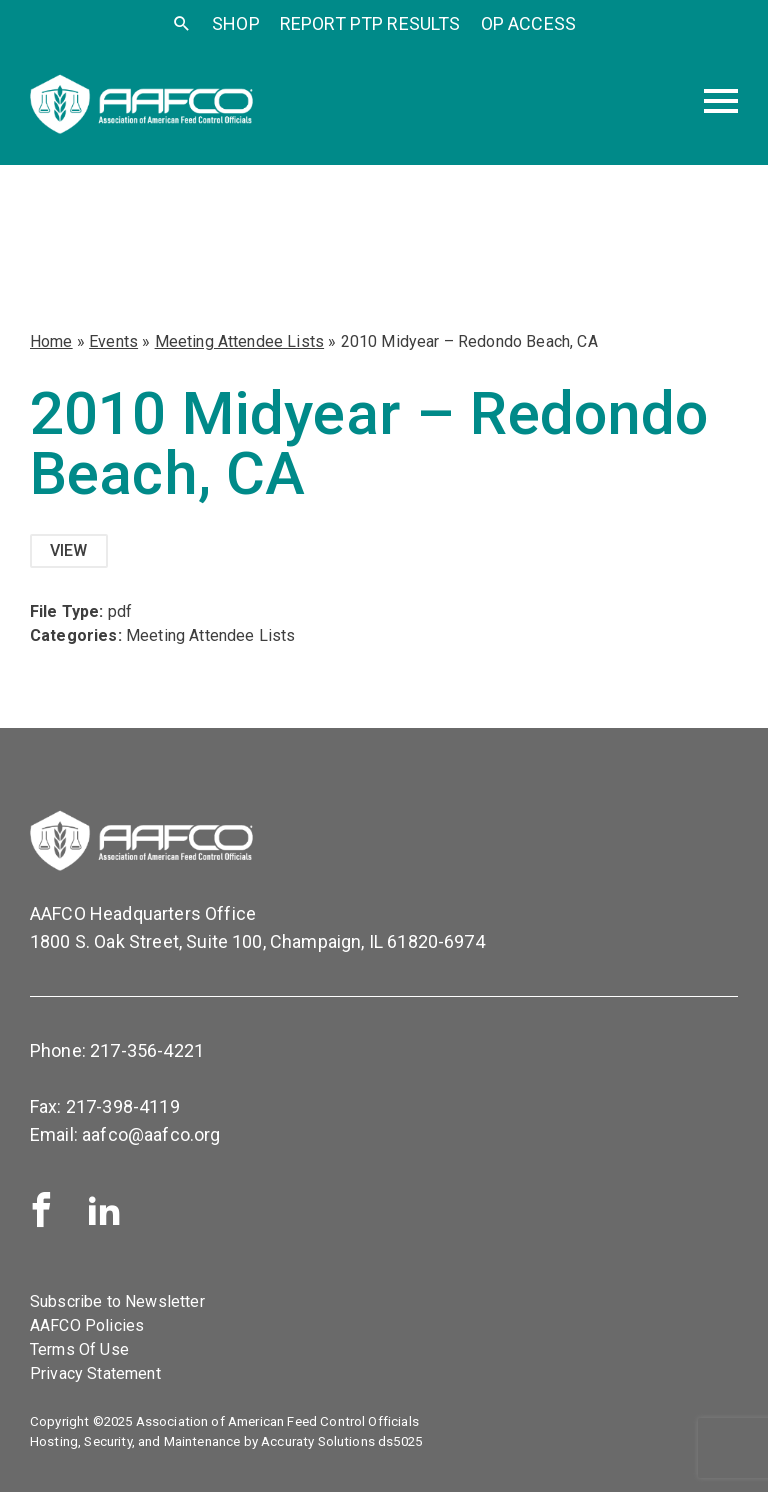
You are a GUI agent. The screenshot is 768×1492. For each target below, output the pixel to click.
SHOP (236, 23)
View (69, 550)
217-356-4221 (147, 1050)
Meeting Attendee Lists (240, 341)
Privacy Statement (95, 1373)
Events (113, 341)
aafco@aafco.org (151, 1134)
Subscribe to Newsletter (117, 1301)
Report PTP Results (370, 23)
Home (51, 341)
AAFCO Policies (87, 1325)
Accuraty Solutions (318, 1441)
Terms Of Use (79, 1349)
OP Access (528, 23)
